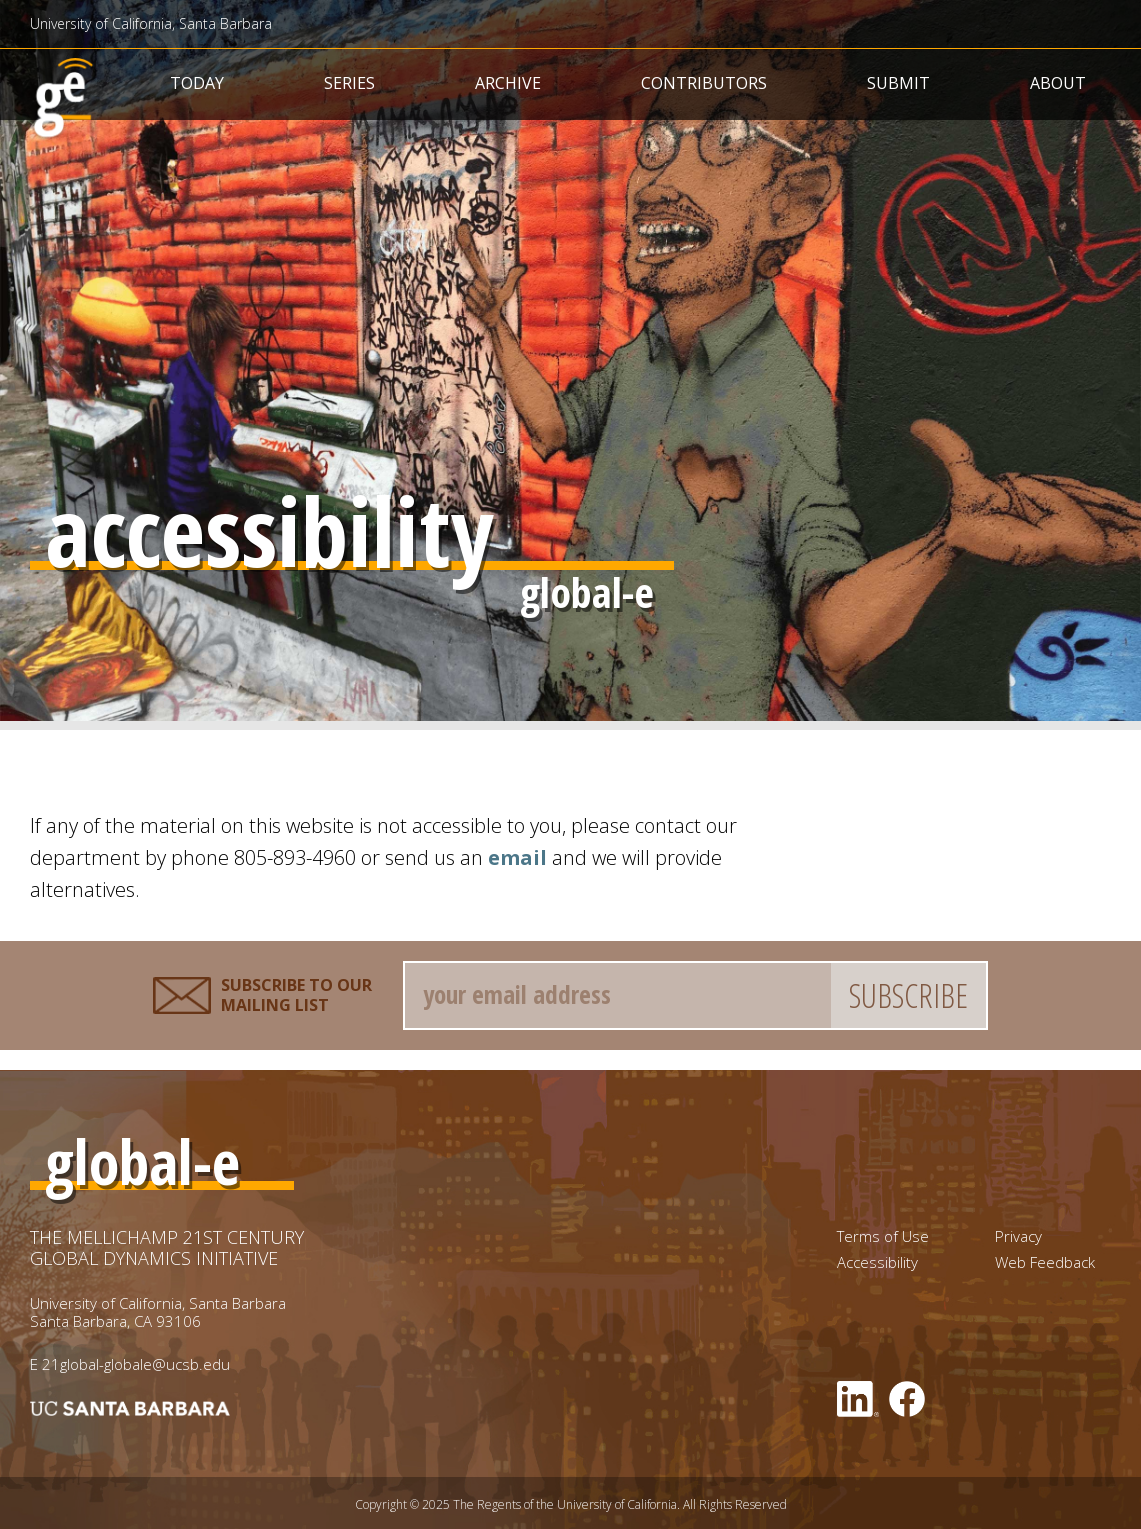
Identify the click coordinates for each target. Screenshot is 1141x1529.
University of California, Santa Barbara (151, 23)
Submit (898, 83)
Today (197, 83)
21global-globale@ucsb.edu (136, 1364)
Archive (508, 83)
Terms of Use (883, 1236)
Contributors (704, 83)
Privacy (1018, 1236)
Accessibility (877, 1262)
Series (349, 83)
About (1058, 83)
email (517, 857)
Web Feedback (1045, 1262)
